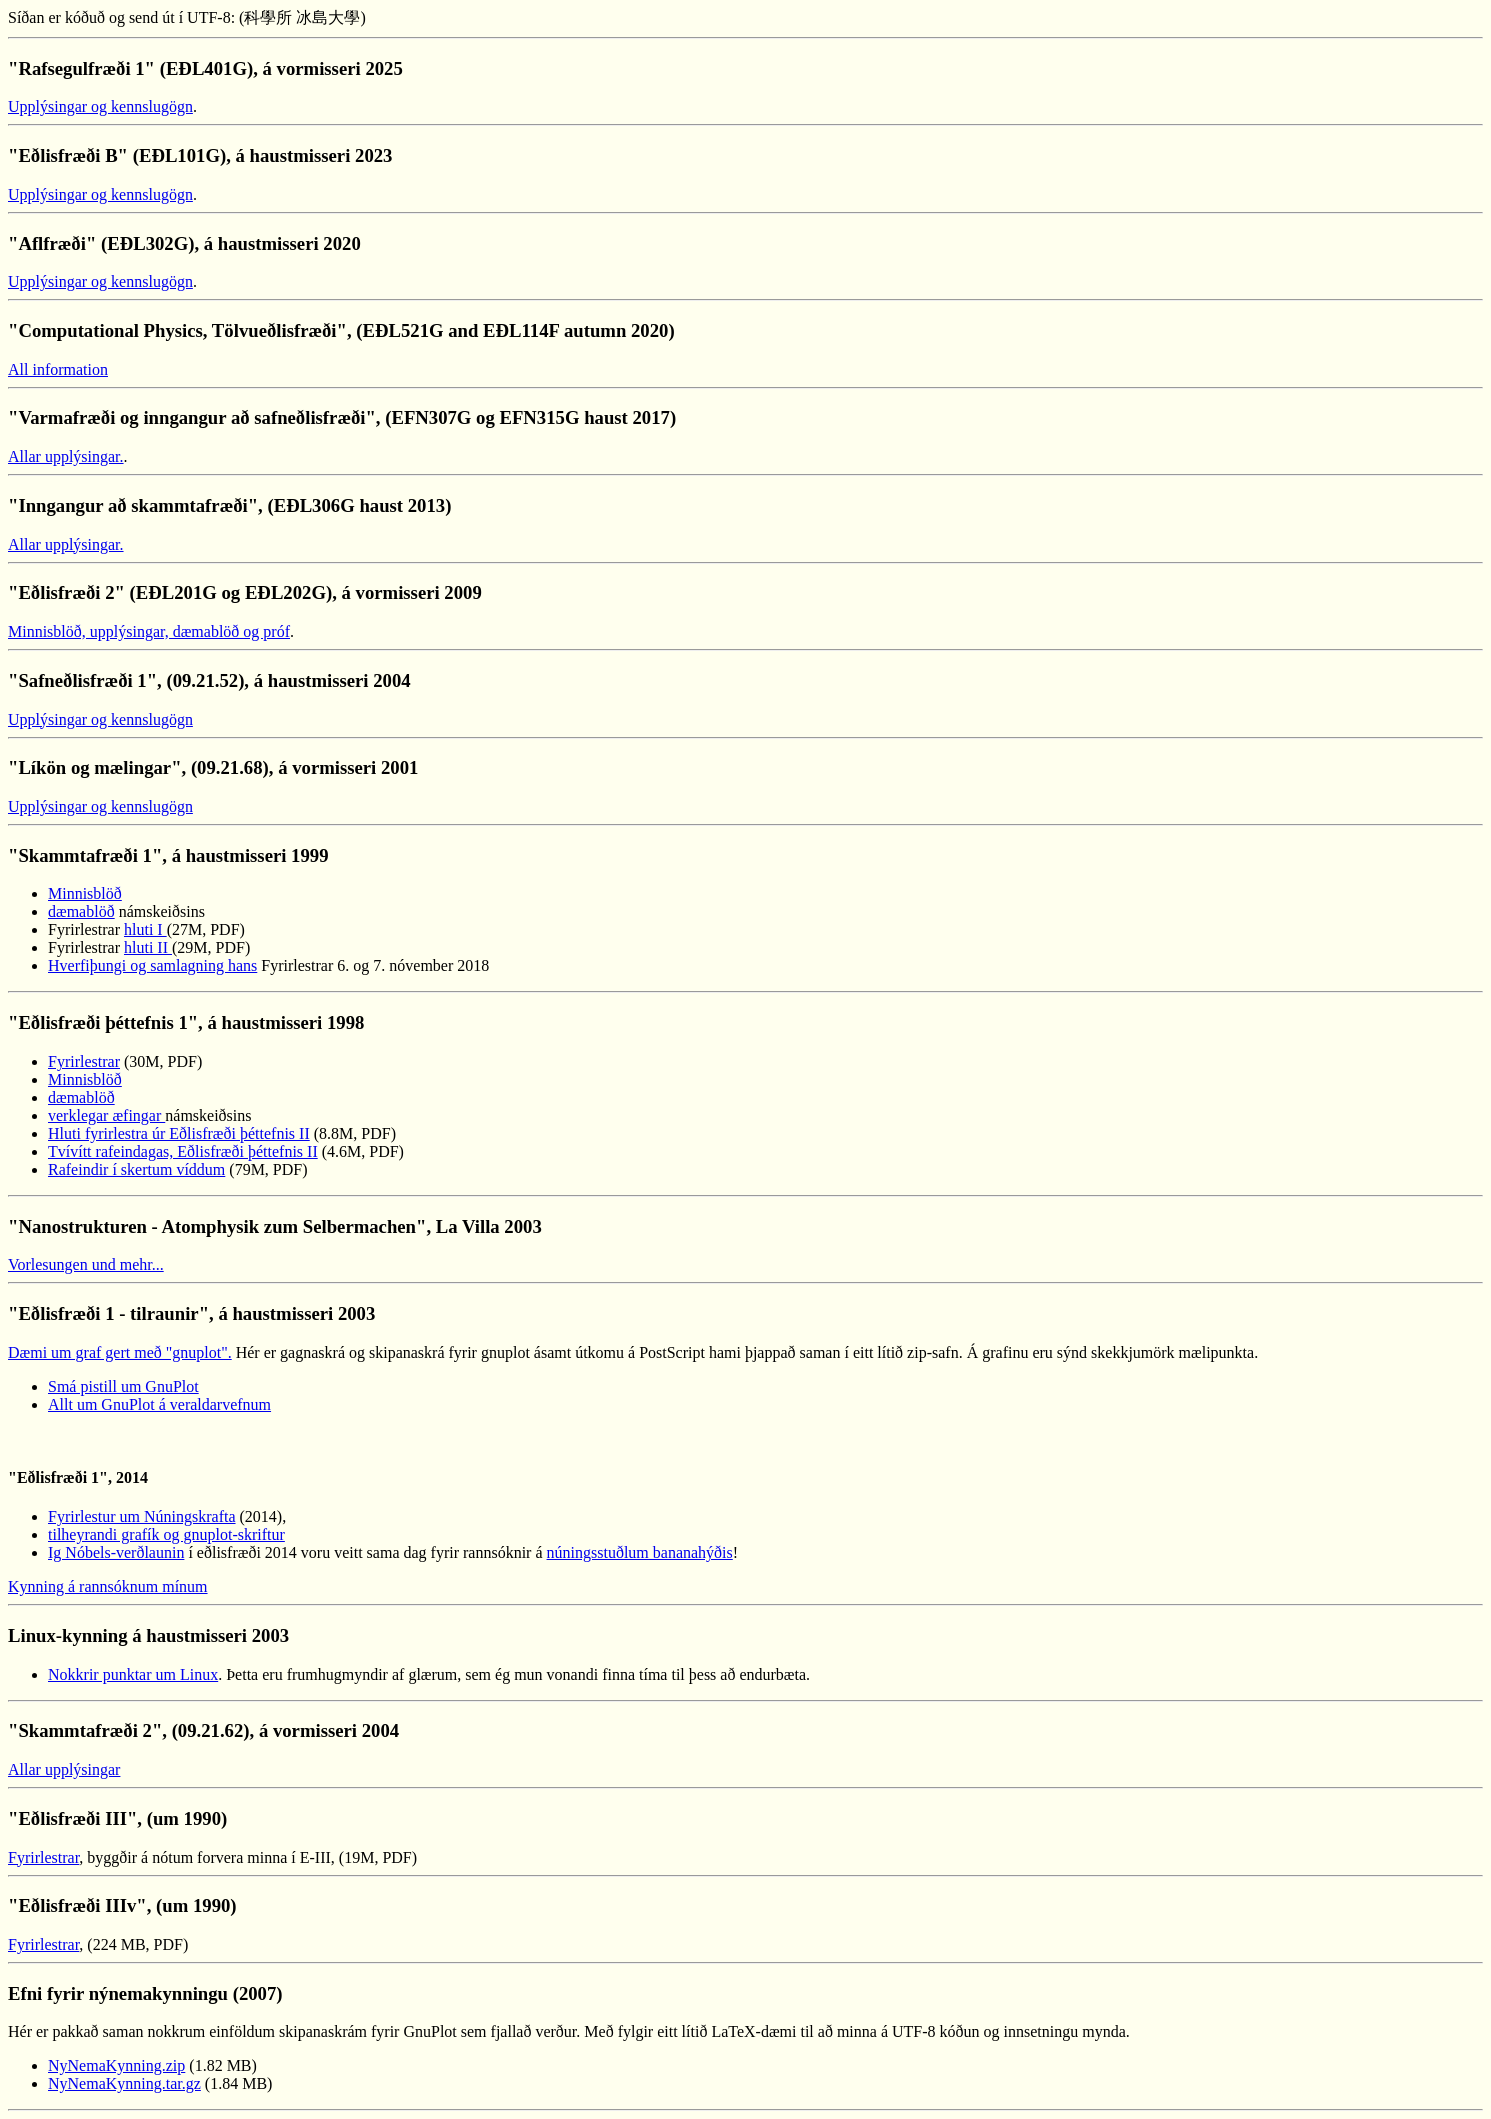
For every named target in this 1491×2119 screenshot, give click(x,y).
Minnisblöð (85, 893)
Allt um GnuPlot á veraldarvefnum (159, 1404)
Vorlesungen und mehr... (86, 1264)
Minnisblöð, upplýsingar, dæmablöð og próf (149, 631)
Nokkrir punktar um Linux (133, 1674)
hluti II (148, 947)
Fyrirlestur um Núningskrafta (142, 1516)
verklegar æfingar (106, 1115)
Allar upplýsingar (64, 1769)
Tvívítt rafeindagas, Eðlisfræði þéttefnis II (183, 1151)
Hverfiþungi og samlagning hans (152, 965)
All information (58, 369)
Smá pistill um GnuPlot (123, 1386)
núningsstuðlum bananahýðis (640, 1552)
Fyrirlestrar (84, 1061)
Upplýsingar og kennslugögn (100, 106)
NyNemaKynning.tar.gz (124, 2083)
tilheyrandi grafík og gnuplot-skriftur (166, 1534)
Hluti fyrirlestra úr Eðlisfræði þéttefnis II (179, 1133)
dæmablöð (81, 911)
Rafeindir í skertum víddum (136, 1169)
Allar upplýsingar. (66, 456)
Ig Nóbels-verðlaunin (116, 1552)
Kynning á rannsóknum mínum (108, 1586)
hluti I (145, 929)
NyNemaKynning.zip (116, 2065)
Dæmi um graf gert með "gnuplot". (120, 1352)
